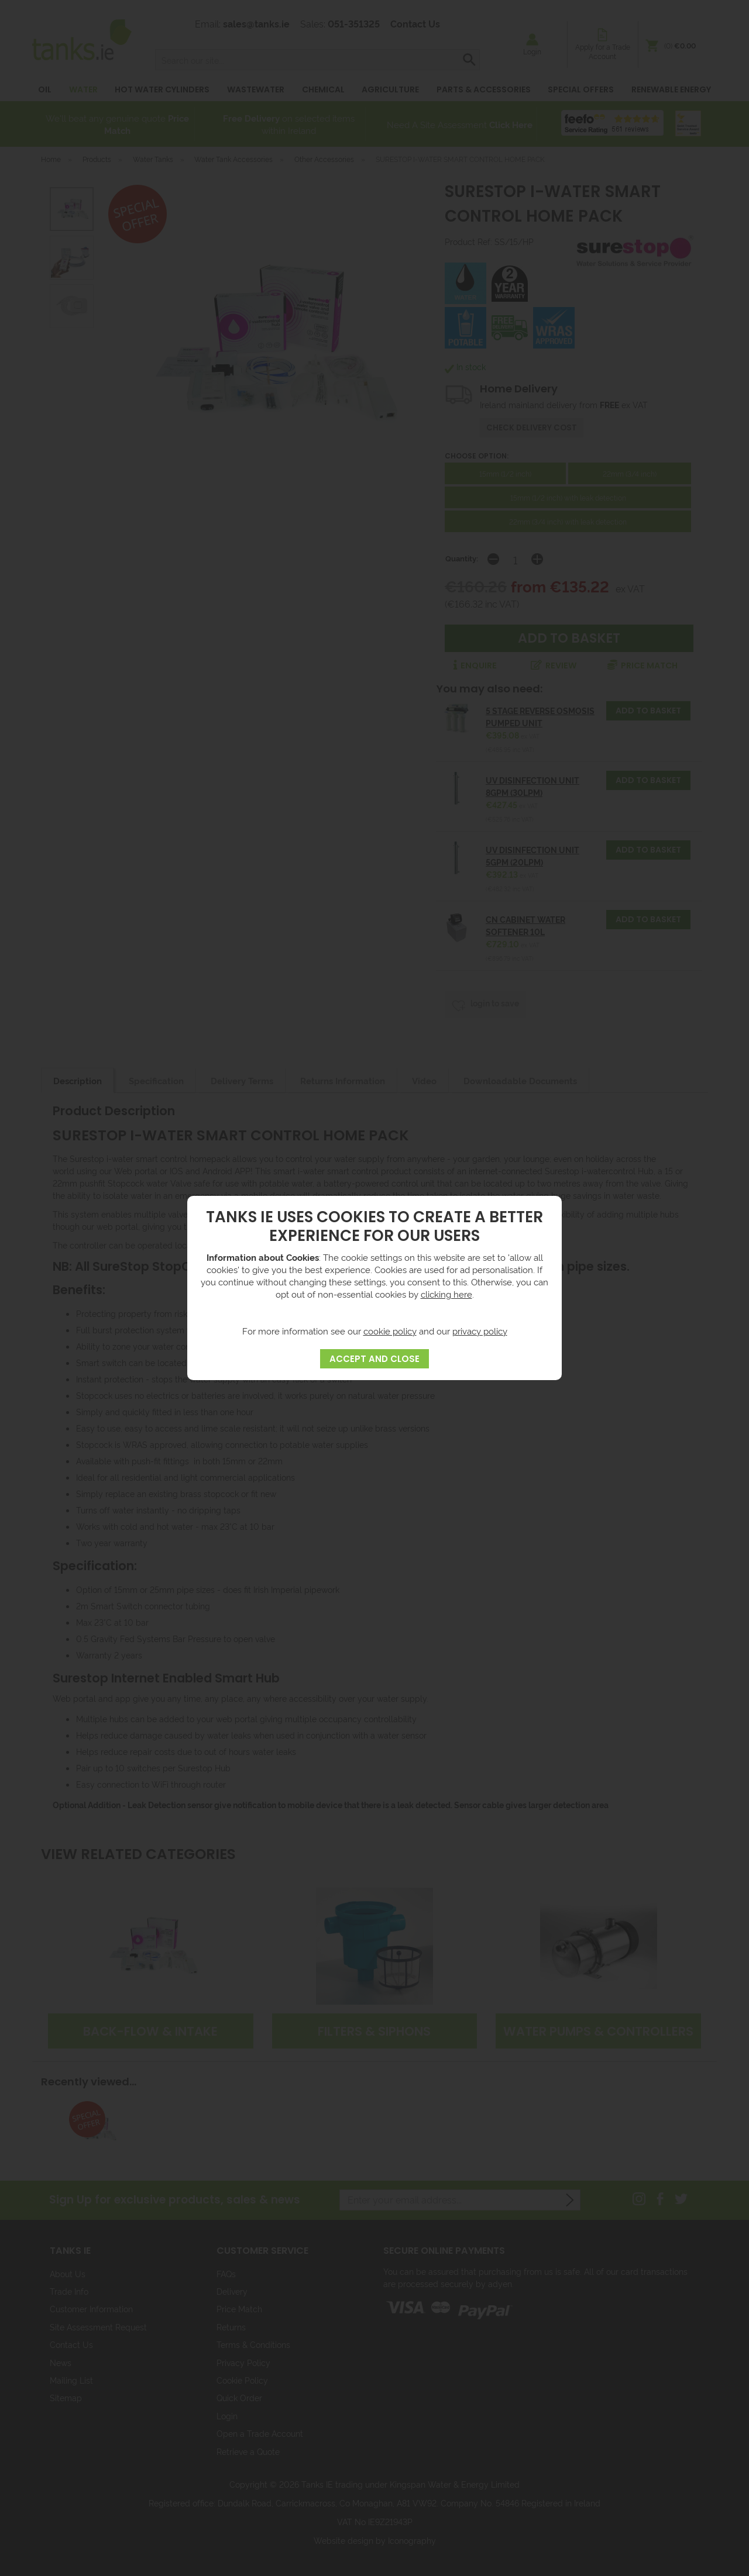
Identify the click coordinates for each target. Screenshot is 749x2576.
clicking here (446, 1294)
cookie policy (390, 1331)
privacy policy (479, 1331)
